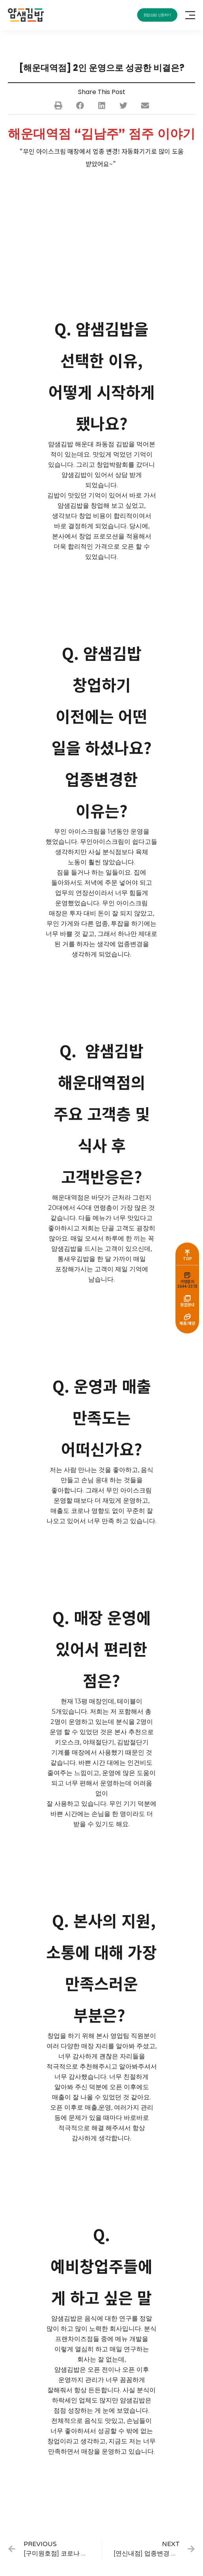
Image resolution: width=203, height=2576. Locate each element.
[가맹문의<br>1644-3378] (187, 1275)
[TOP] (187, 1252)
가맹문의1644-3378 (187, 1283)
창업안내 (187, 1304)
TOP (187, 1258)
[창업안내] (187, 1298)
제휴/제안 (187, 1323)
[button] (58, 105)
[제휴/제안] (187, 1317)
